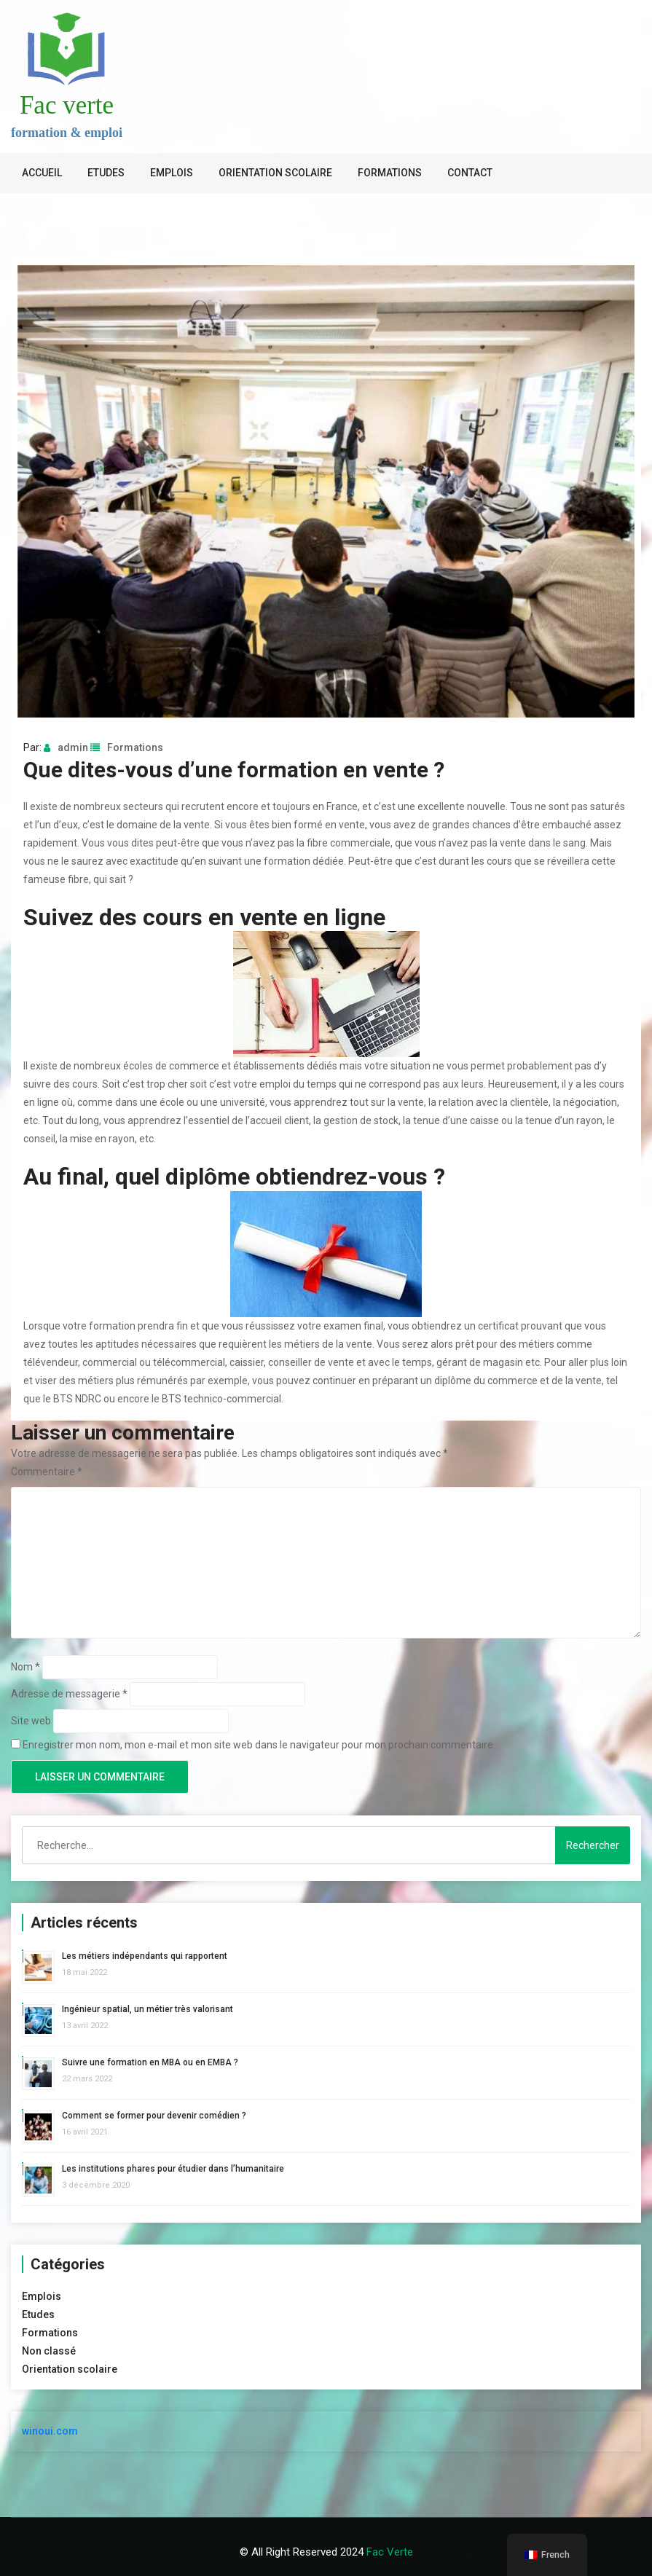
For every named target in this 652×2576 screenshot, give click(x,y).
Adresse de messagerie (69, 1694)
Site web (31, 1721)
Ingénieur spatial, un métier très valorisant (147, 2009)
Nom (25, 1667)
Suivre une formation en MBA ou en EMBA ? (150, 2062)
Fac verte (67, 105)
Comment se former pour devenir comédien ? (154, 2115)
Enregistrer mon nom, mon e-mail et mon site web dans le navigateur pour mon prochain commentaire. (259, 1745)
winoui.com (50, 2431)
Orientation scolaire (275, 172)
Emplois (171, 172)
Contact (469, 172)
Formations (390, 172)
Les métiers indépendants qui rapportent (144, 1956)
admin (66, 747)
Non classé (49, 2351)
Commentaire (46, 1471)
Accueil (42, 172)
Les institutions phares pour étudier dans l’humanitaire (173, 2169)
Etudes (106, 172)
